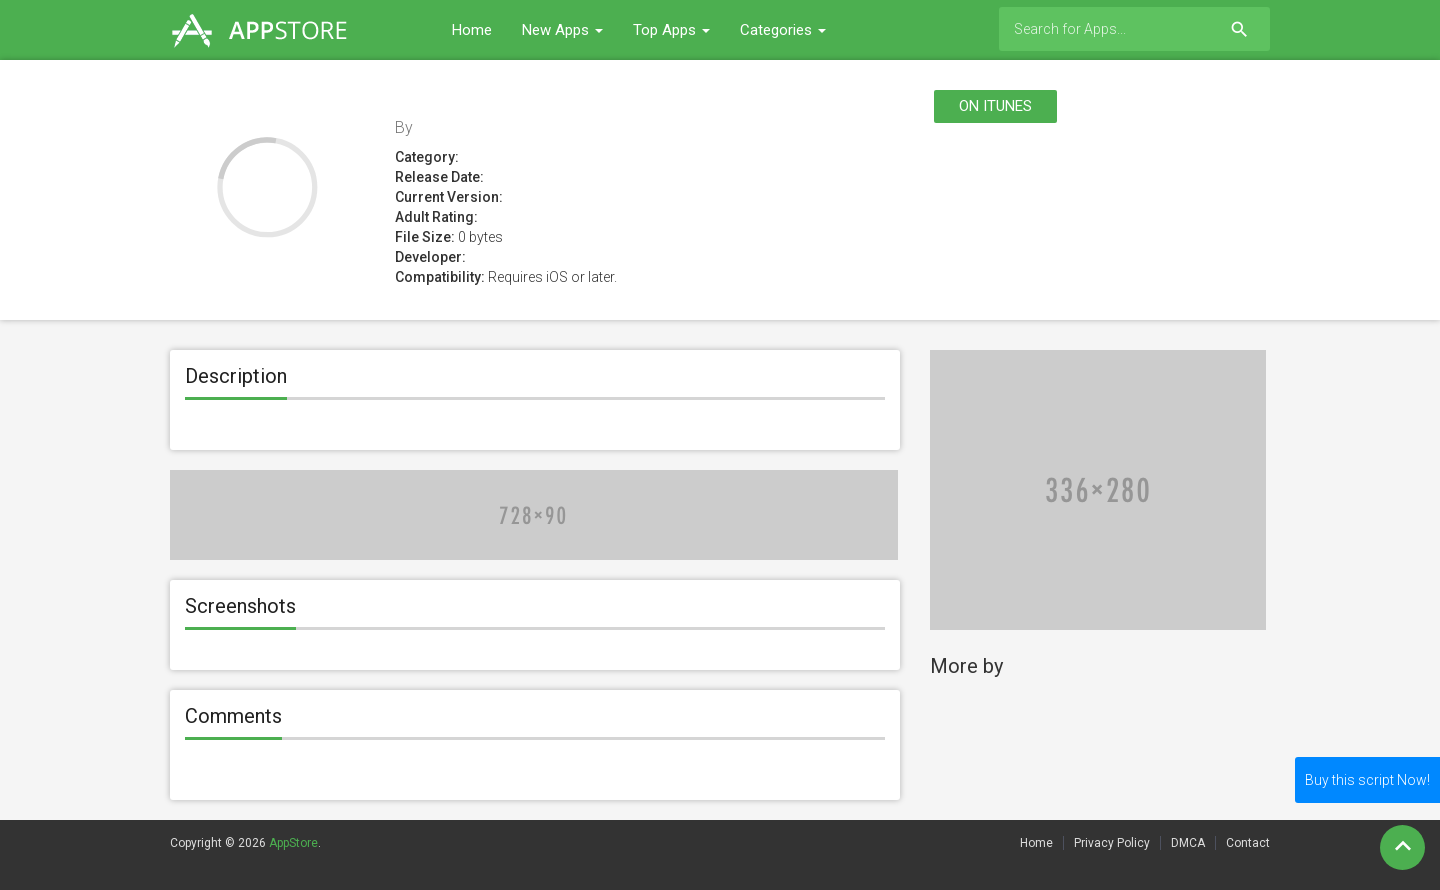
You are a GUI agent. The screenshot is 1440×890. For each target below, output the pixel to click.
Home (472, 30)
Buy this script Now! (1367, 780)
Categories (783, 30)
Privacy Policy (1112, 843)
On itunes (995, 106)
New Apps (562, 30)
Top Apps (671, 30)
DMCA (1188, 843)
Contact (1248, 843)
